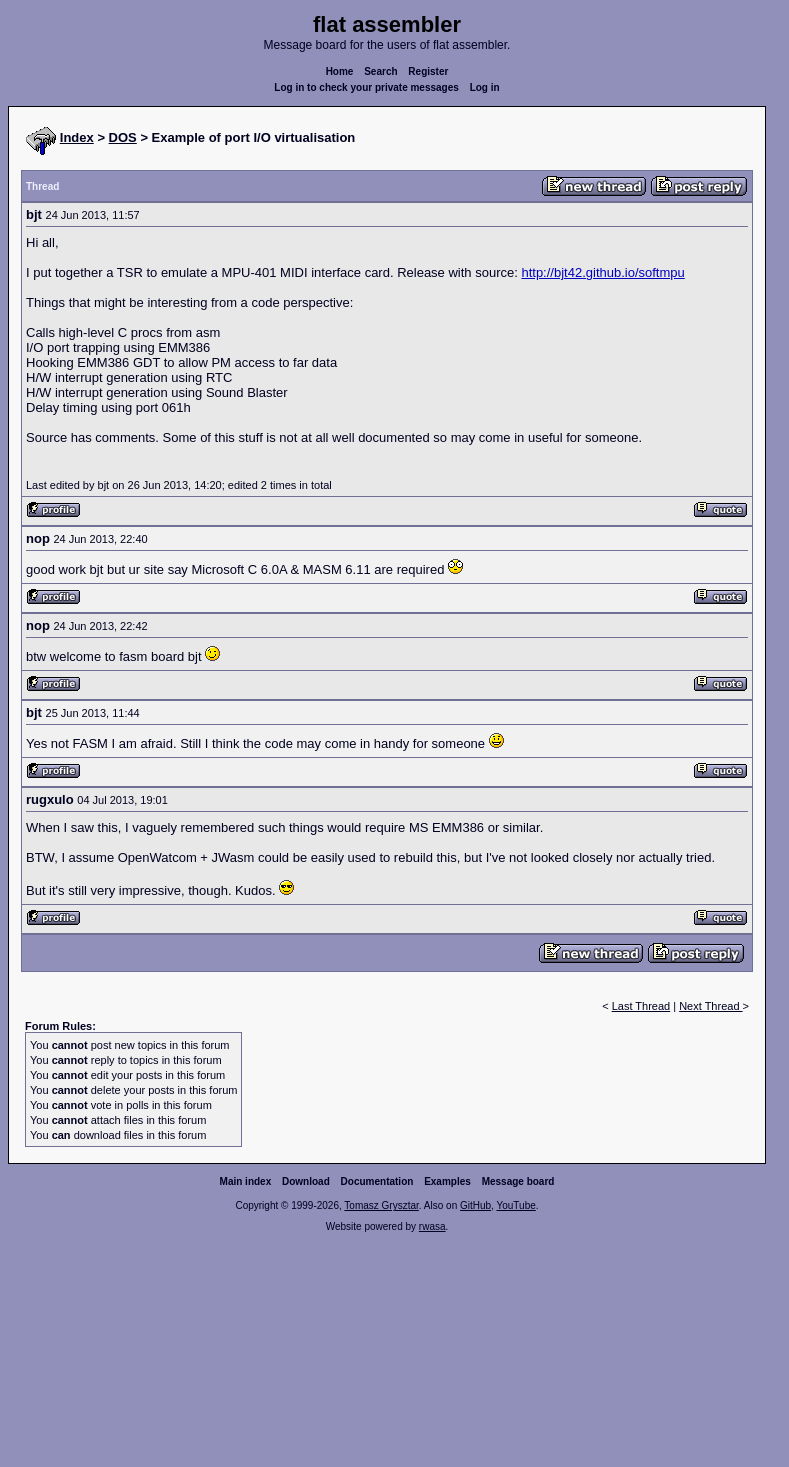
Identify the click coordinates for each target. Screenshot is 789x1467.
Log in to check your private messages (366, 87)
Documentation (377, 1181)
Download (306, 1181)
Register (428, 71)
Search (380, 71)
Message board (518, 1181)
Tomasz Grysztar (381, 1205)
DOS (123, 137)
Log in (485, 87)
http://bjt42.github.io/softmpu (602, 272)
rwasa (432, 1226)
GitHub (475, 1205)
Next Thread (710, 1006)
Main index (246, 1181)
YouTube (515, 1205)
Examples (447, 1181)
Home (340, 71)
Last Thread (641, 1006)
